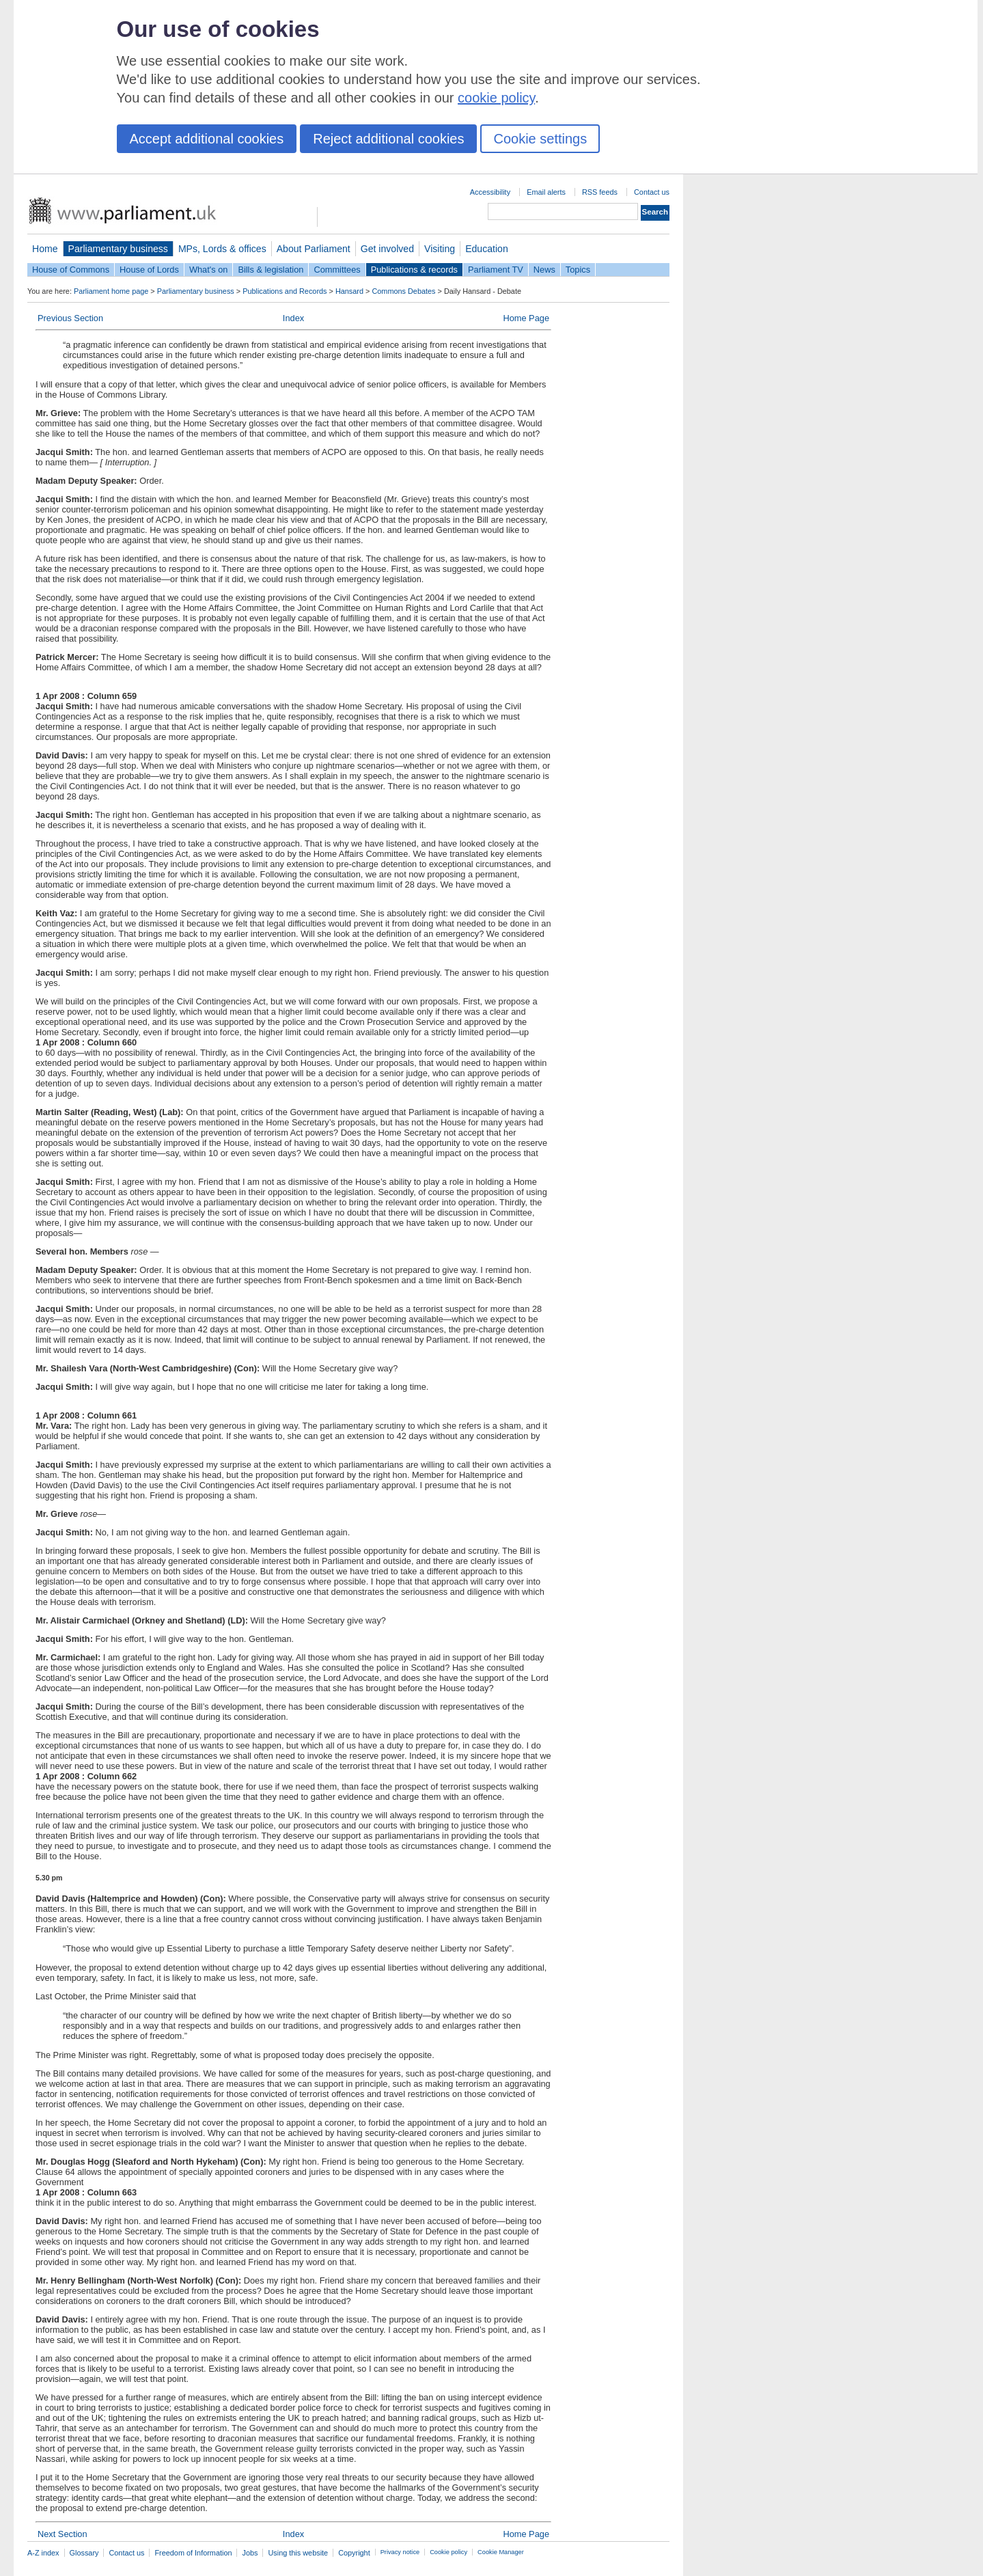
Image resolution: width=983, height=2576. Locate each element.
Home (45, 248)
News (544, 269)
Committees (337, 269)
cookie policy (496, 97)
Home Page (526, 318)
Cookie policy (448, 2552)
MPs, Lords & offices (222, 248)
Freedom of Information (193, 2553)
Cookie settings (540, 138)
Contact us (651, 192)
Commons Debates (403, 291)
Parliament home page (111, 291)
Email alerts (546, 192)
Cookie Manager (500, 2552)
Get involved (387, 248)
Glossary (84, 2553)
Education (486, 248)
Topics (578, 269)
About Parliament (313, 248)
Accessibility (490, 192)
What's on (208, 269)
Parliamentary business (118, 248)
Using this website (298, 2553)
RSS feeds (600, 192)
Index (293, 318)
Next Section (62, 2534)
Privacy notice (399, 2552)
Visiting (439, 248)
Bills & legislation (270, 269)
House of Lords (149, 269)
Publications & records (414, 269)
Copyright (354, 2553)
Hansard (349, 291)
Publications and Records (285, 291)
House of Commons (70, 269)
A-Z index (43, 2553)
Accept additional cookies (207, 138)
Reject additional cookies (388, 138)
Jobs (250, 2553)
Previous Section (70, 318)
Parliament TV (495, 269)
